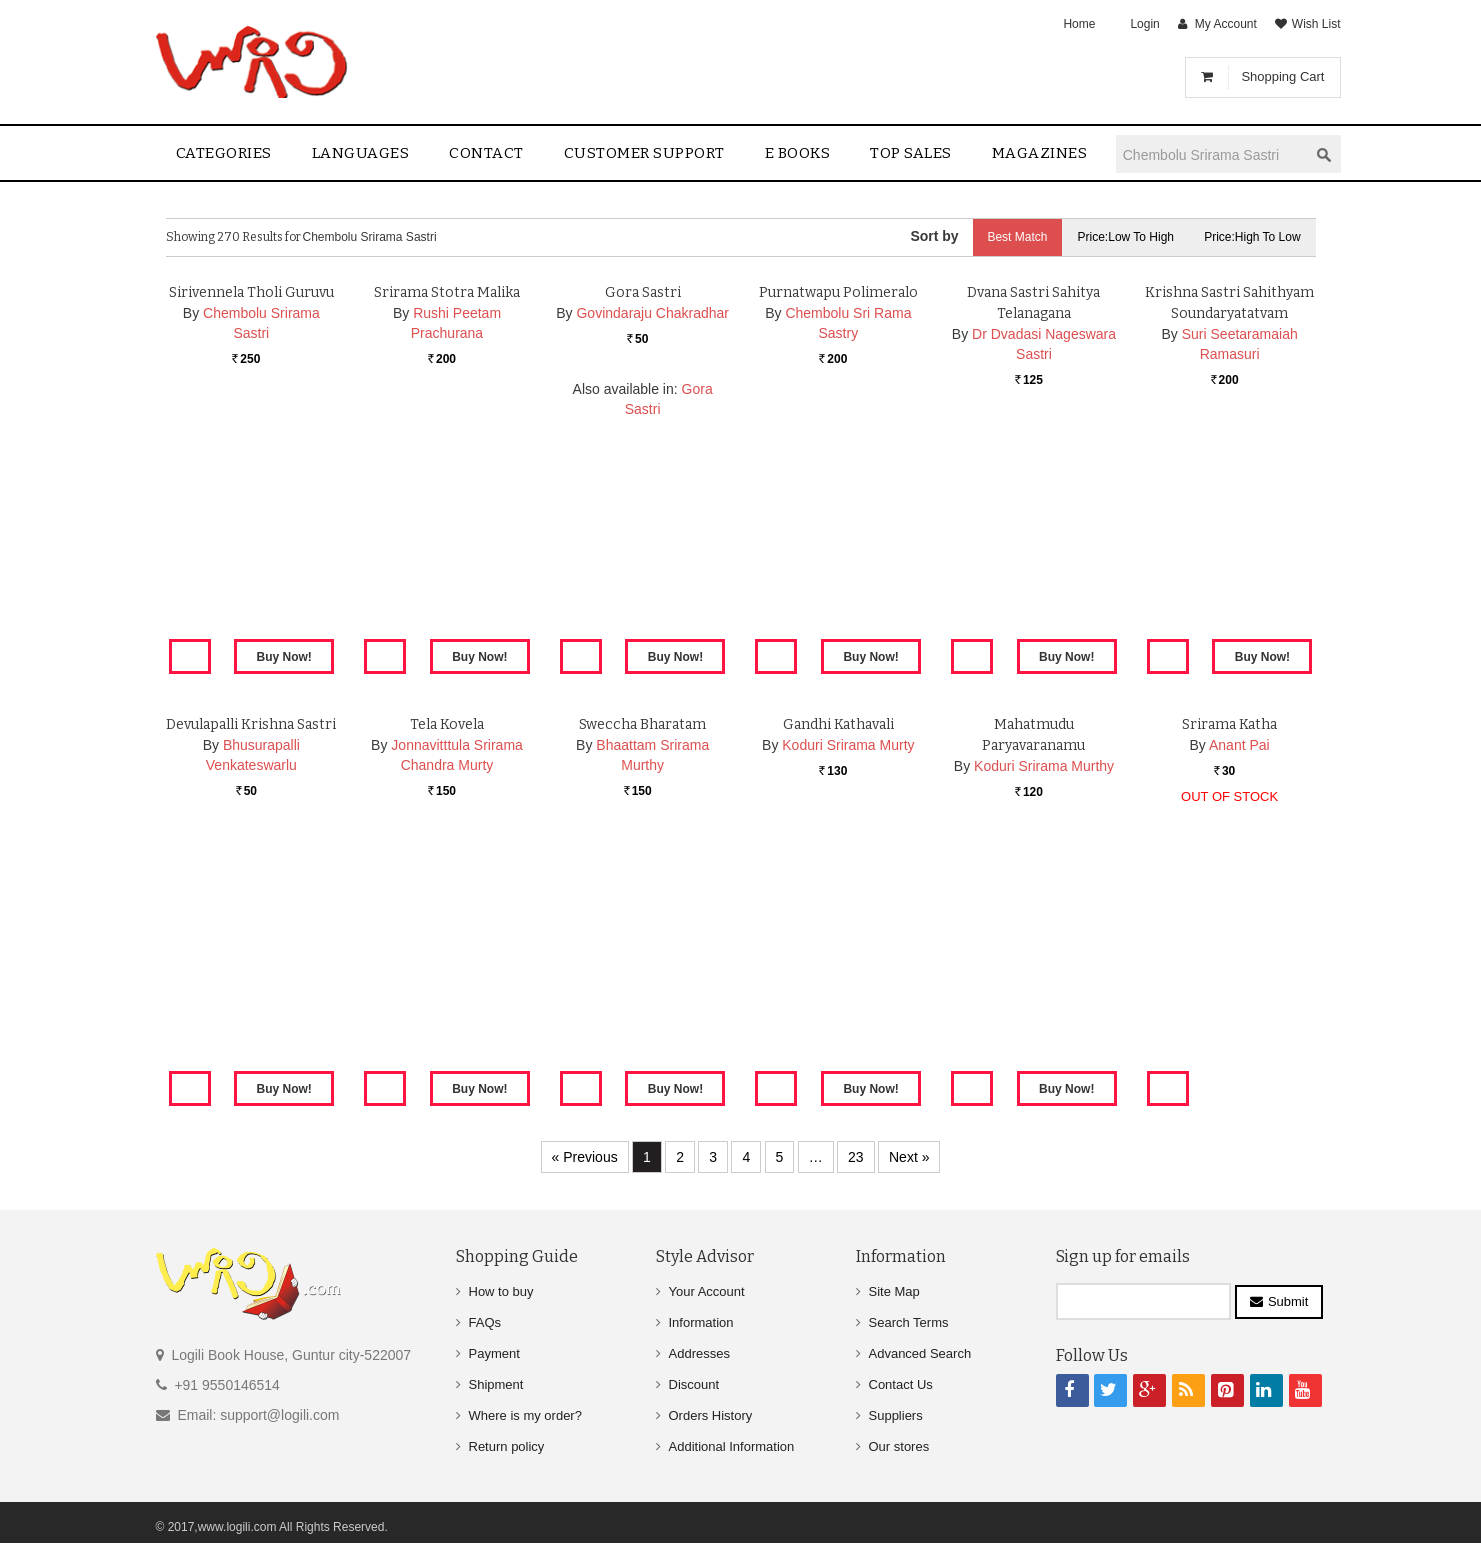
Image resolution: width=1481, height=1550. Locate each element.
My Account (1226, 24)
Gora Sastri (643, 525)
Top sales (911, 153)
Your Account (707, 1291)
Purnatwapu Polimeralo (838, 525)
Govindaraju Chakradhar (652, 546)
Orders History (711, 1415)
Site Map (894, 1291)
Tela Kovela (447, 957)
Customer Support (644, 153)
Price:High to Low (1252, 237)
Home (1079, 24)
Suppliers (896, 1415)
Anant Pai (1239, 978)
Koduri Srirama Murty (848, 978)
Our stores (899, 1446)
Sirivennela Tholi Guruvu (251, 525)
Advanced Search (920, 1353)
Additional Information (732, 1446)
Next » (909, 1157)
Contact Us (901, 1384)
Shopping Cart (1282, 76)
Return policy (507, 1446)
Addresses (699, 1353)
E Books (798, 153)
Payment (494, 1353)
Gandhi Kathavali (838, 957)
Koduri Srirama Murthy (1044, 999)
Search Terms (909, 1322)
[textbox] (1212, 154)
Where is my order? (525, 1415)
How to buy (501, 1291)
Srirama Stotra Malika (447, 525)
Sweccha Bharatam (642, 957)
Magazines (1040, 153)
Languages (361, 153)
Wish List (1316, 24)
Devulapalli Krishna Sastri (251, 957)
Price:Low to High (1125, 237)
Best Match (1017, 237)
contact (486, 153)
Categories (224, 153)
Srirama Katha (1229, 957)
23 (856, 1157)
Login (1144, 24)
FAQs (485, 1322)
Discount (694, 1384)
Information (701, 1322)
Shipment (496, 1384)
